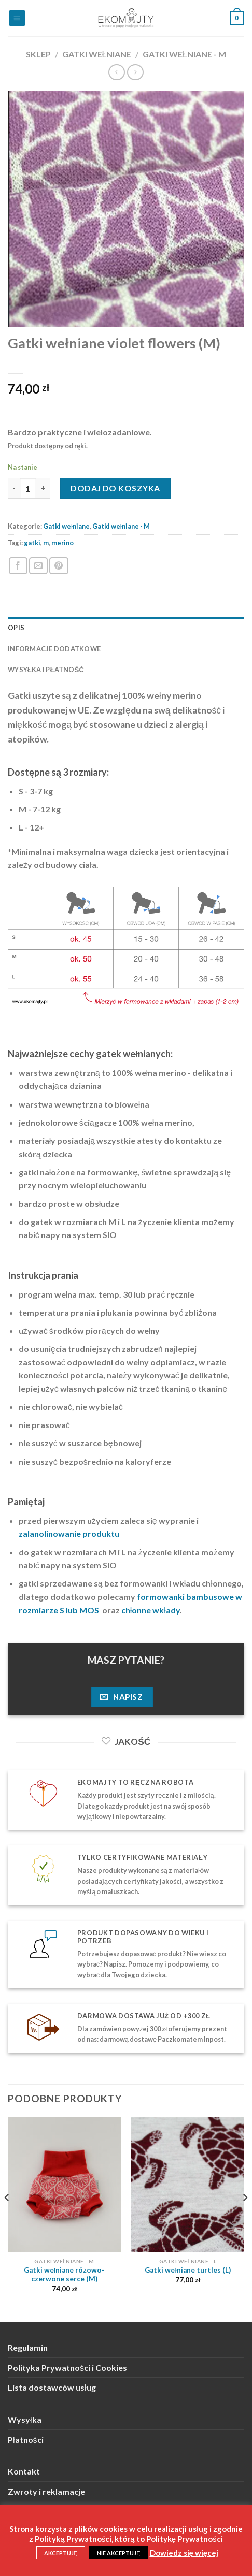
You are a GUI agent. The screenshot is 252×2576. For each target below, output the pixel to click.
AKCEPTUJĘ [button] (60, 2553)
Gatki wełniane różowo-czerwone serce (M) (64, 2274)
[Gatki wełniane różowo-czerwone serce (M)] (64, 2184)
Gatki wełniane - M (184, 54)
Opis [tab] (16, 627)
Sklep (38, 54)
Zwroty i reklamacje (46, 2491)
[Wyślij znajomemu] (38, 565)
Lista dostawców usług (52, 2387)
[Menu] (17, 18)
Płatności (26, 2439)
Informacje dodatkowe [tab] (54, 649)
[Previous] (7, 2218)
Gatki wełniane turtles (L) (187, 2270)
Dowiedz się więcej (184, 2552)
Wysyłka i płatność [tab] (46, 669)
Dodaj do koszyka (115, 488)
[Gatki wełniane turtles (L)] (187, 2184)
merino (62, 543)
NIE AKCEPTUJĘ (118, 2553)
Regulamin (28, 2347)
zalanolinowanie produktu (69, 1533)
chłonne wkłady (150, 1610)
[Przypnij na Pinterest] (58, 565)
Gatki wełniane (97, 54)
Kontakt (24, 2471)
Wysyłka (24, 2419)
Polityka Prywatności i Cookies (67, 2368)
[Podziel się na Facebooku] (18, 565)
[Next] (245, 2218)
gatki (32, 543)
